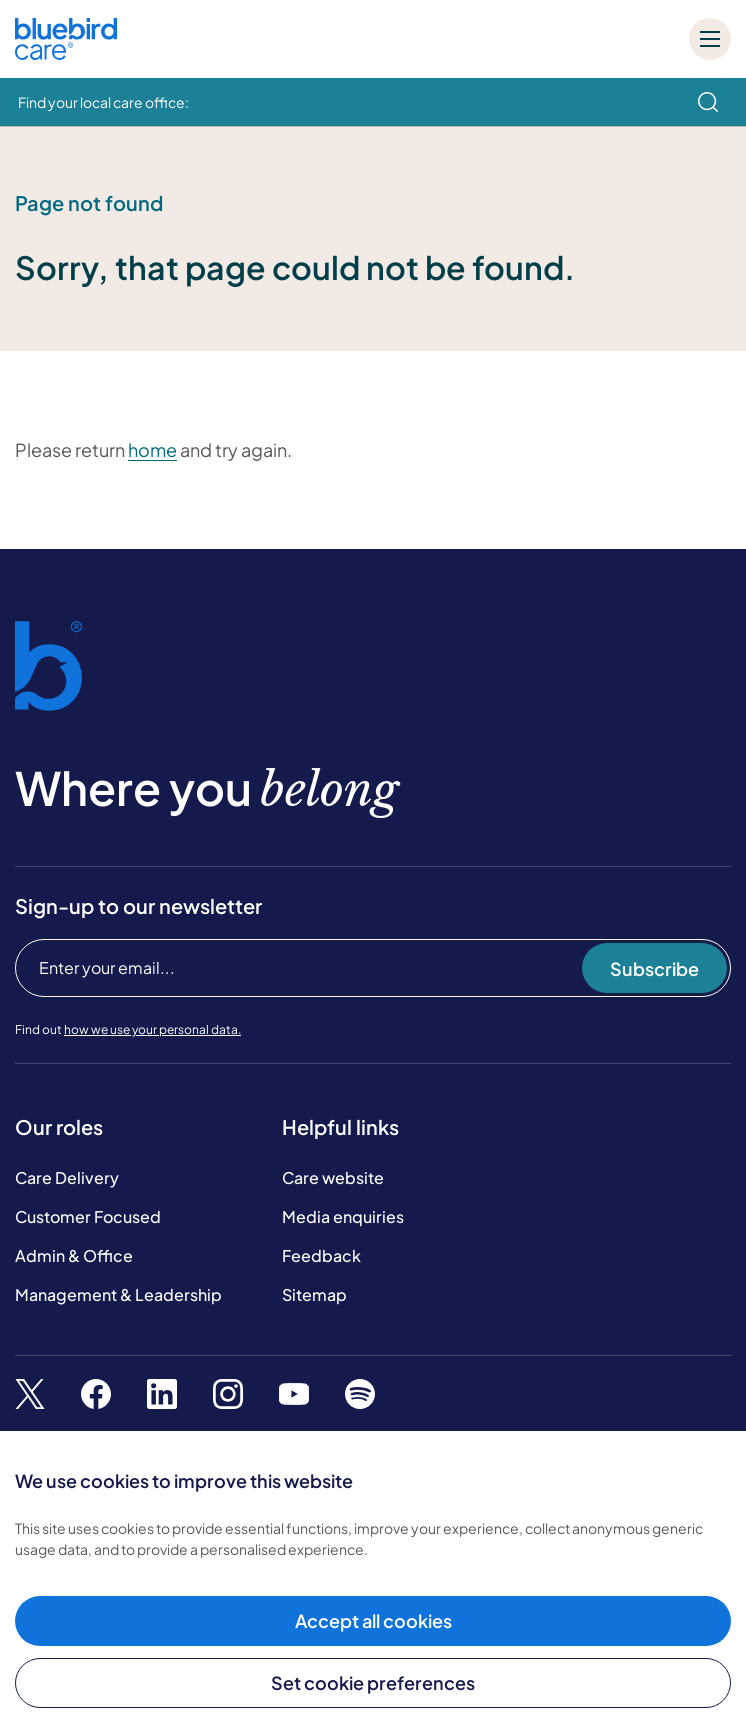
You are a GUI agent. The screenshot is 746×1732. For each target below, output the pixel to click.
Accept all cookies (373, 1620)
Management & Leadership (118, 1294)
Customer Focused (88, 1216)
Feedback (321, 1255)
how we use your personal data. (152, 1029)
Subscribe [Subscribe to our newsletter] (654, 968)
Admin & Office (74, 1255)
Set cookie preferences (373, 1682)
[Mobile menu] (710, 39)
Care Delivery (67, 1177)
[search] (708, 102)
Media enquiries (343, 1216)
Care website (333, 1177)
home (152, 449)
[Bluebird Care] (66, 52)
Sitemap (314, 1294)
